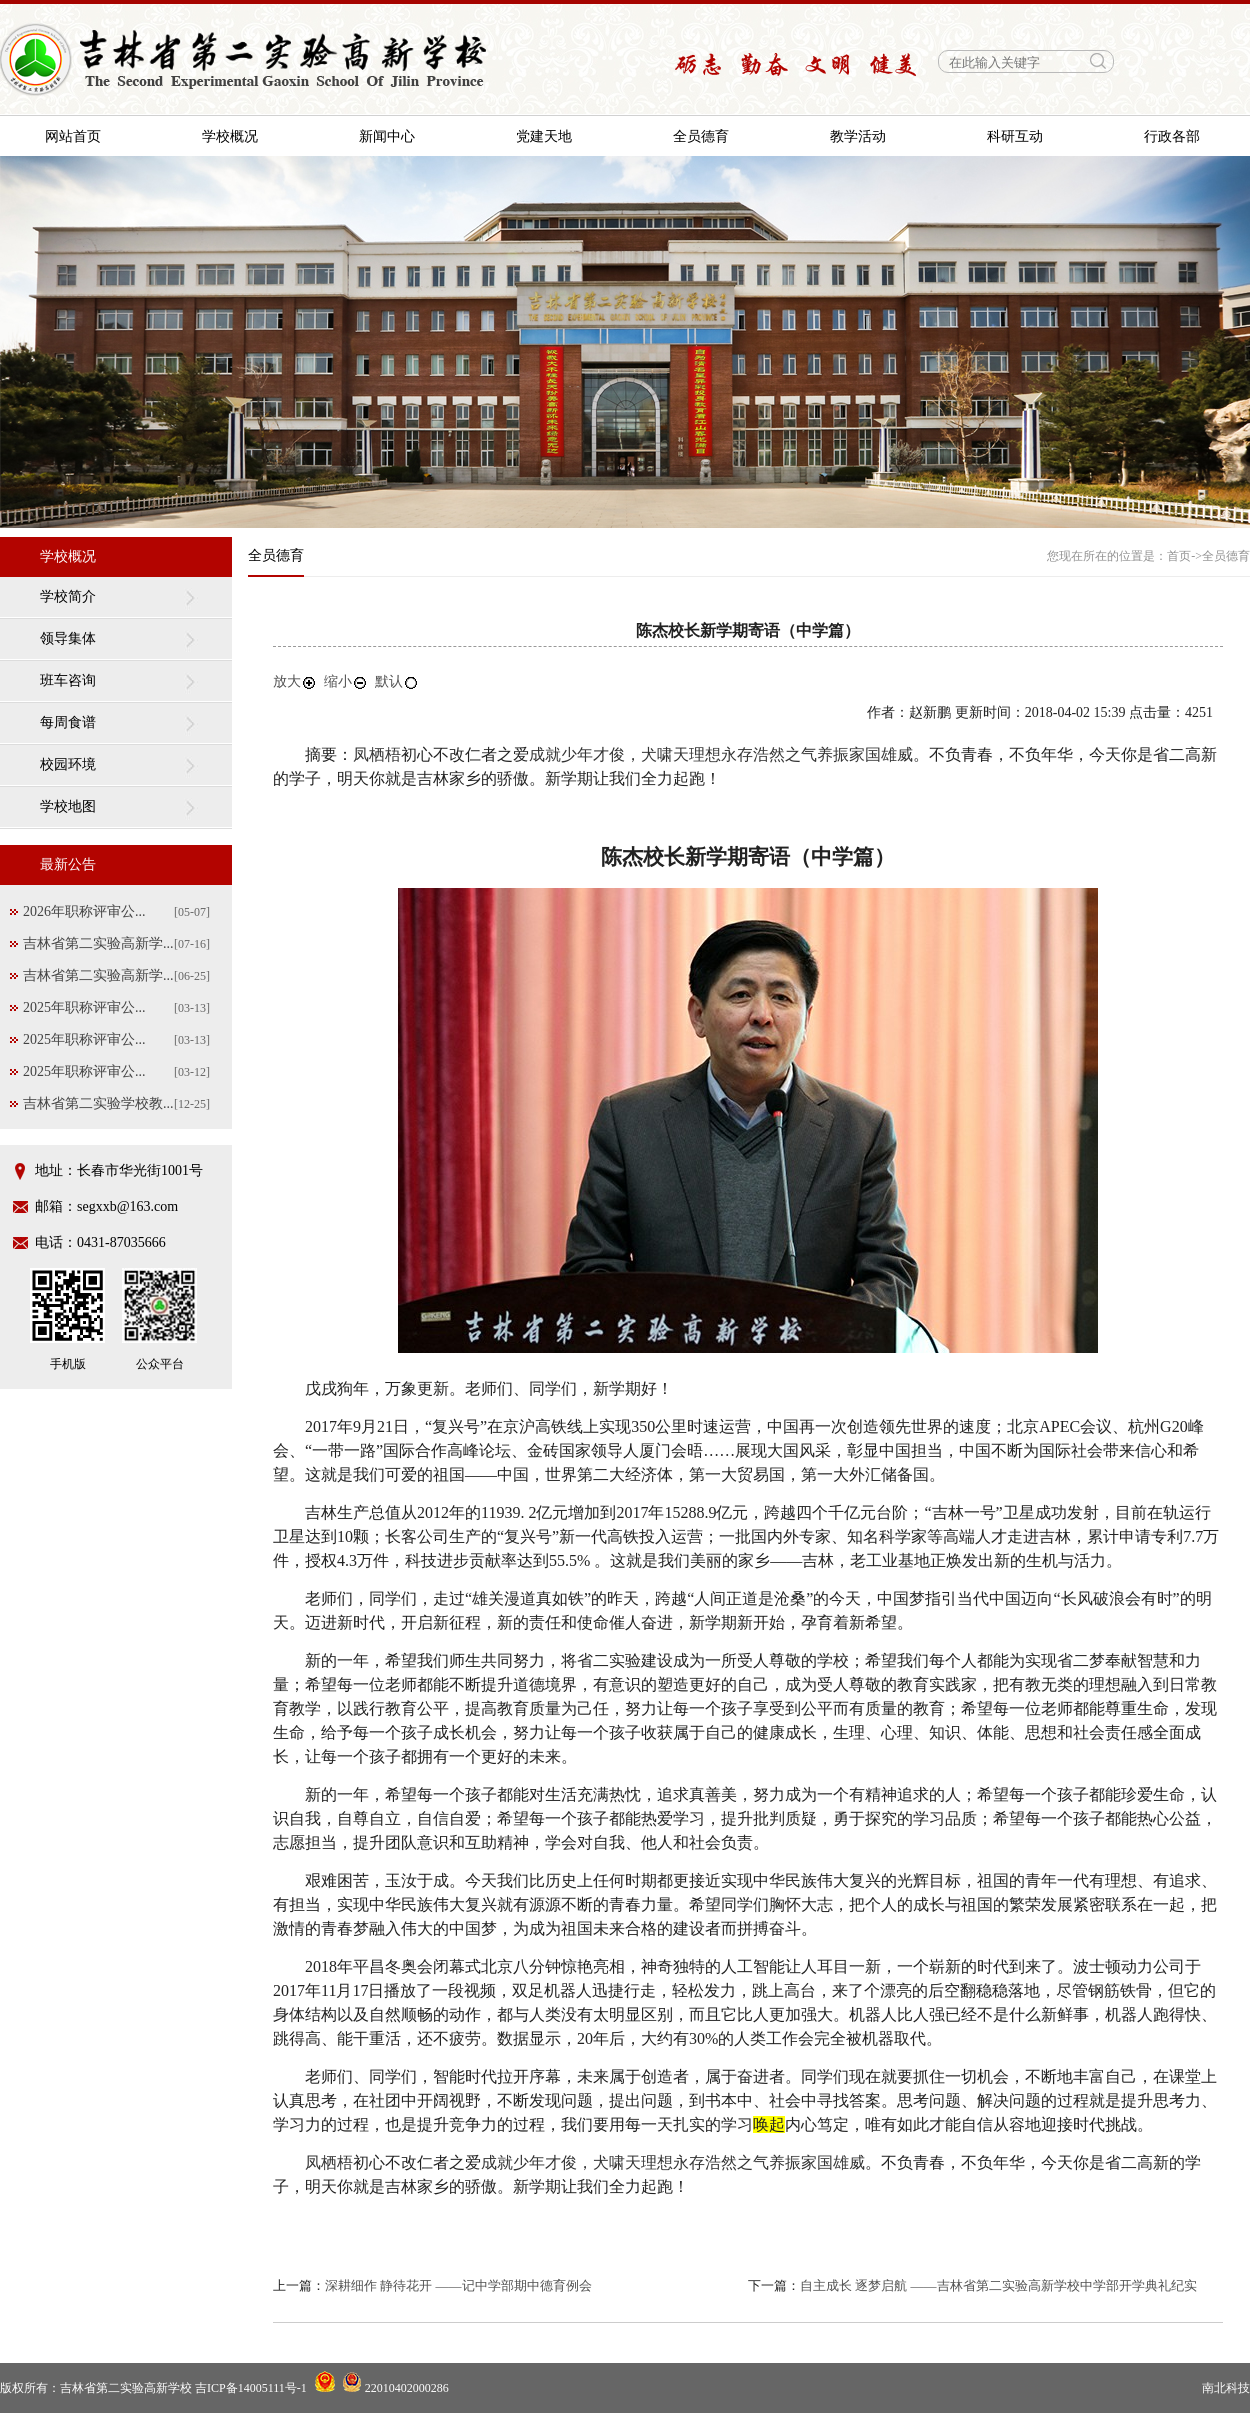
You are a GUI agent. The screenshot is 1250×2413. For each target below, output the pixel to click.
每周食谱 (68, 722)
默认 (397, 681)
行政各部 (1172, 136)
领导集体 (68, 638)
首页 (1179, 556)
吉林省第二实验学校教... (98, 1103)
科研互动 (1015, 136)
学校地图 (68, 806)
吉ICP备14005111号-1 (251, 2388)
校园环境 (68, 764)
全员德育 (701, 136)
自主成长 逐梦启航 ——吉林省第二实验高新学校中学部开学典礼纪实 (998, 2285)
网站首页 (73, 136)
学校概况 (230, 136)
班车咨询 (68, 680)
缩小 (346, 681)
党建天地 (544, 136)
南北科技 (1226, 2388)
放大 (295, 681)
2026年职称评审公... (84, 911)
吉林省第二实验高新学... (98, 943)
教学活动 (858, 136)
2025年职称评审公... (84, 1007)
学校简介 (68, 596)
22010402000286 (395, 2388)
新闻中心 (387, 136)
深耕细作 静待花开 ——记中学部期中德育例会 (458, 2285)
